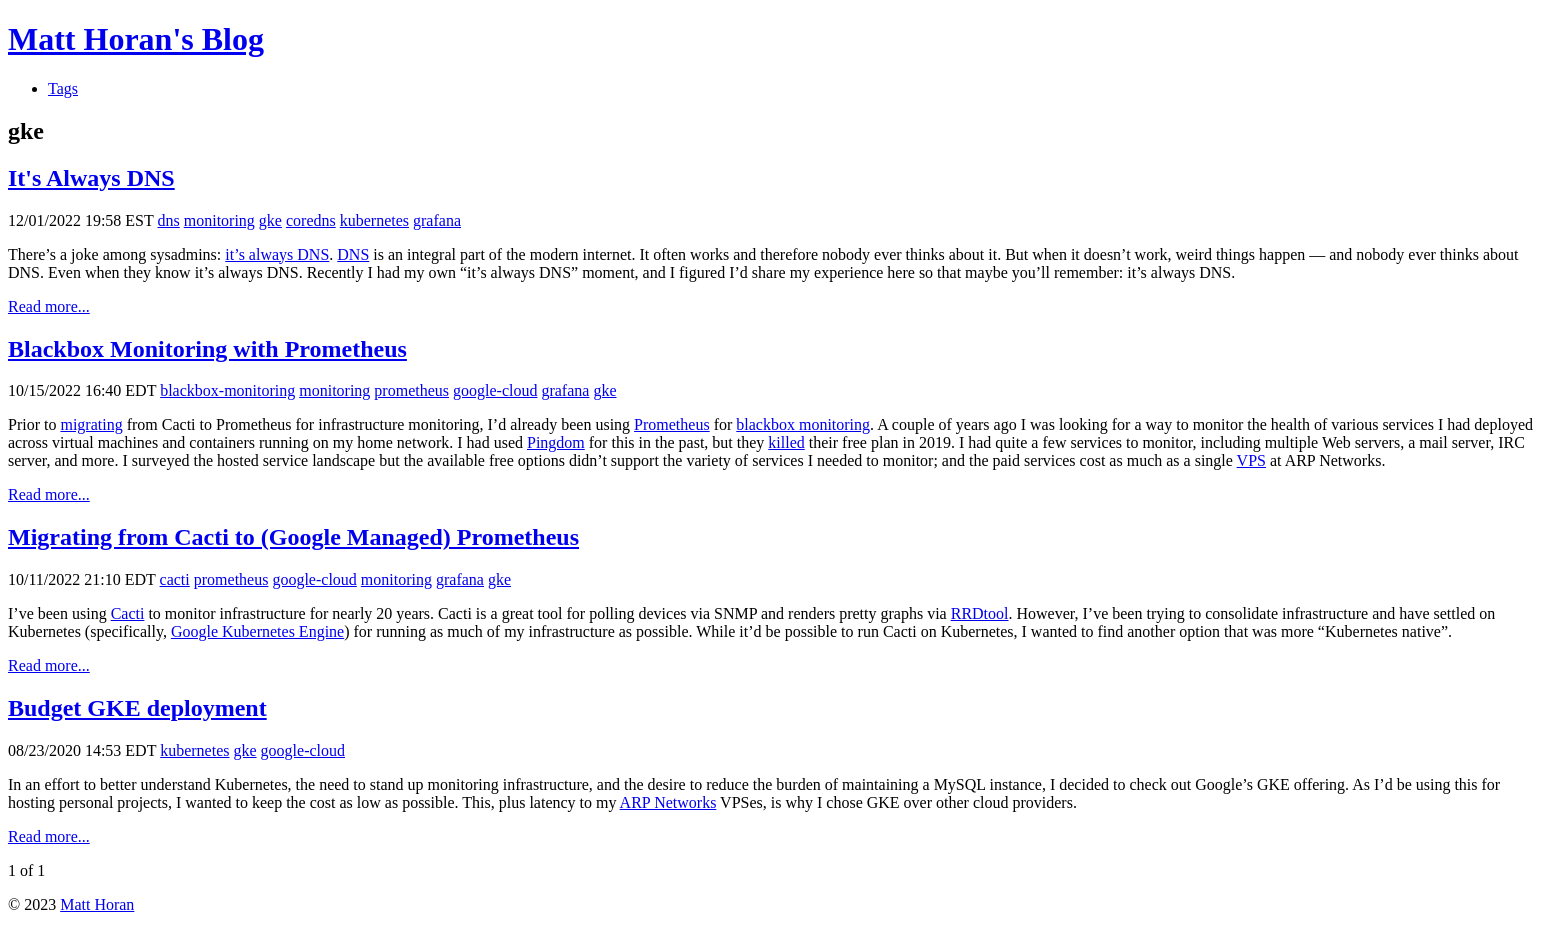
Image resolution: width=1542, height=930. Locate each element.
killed (786, 442)
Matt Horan (97, 904)
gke (270, 220)
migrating (91, 424)
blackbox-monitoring (227, 390)
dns (169, 220)
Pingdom (556, 442)
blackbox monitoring (803, 424)
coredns (311, 220)
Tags (63, 88)
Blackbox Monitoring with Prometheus (207, 349)
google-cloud (495, 390)
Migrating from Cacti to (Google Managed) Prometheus (293, 537)
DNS (353, 254)
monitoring (219, 220)
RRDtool (980, 613)
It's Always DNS (91, 178)
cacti (175, 579)
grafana (437, 220)
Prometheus (672, 424)
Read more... (49, 306)
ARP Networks (668, 802)
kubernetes (374, 220)
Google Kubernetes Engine (257, 631)
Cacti (128, 613)
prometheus (411, 390)
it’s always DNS (277, 254)
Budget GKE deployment (137, 708)
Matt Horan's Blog (136, 39)
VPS (1251, 460)
